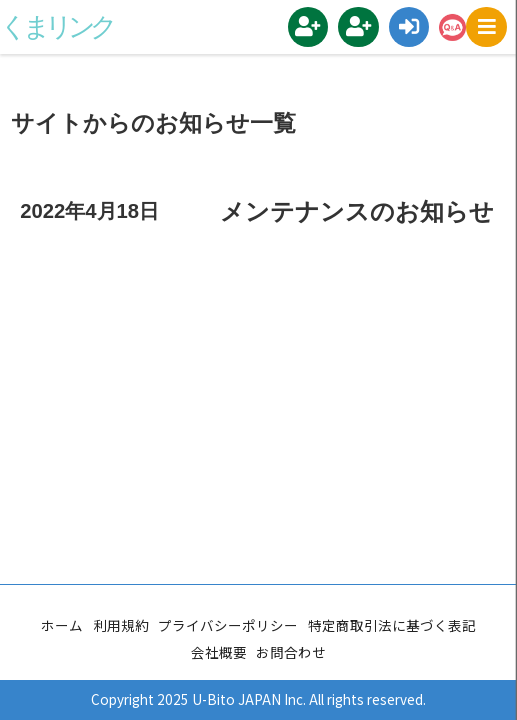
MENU (491, 27)
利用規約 (121, 625)
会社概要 (219, 652)
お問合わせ (291, 652)
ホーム (62, 625)
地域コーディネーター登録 (363, 27)
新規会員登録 (313, 27)
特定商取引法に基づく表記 (392, 625)
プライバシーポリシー (228, 625)
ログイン (414, 27)
